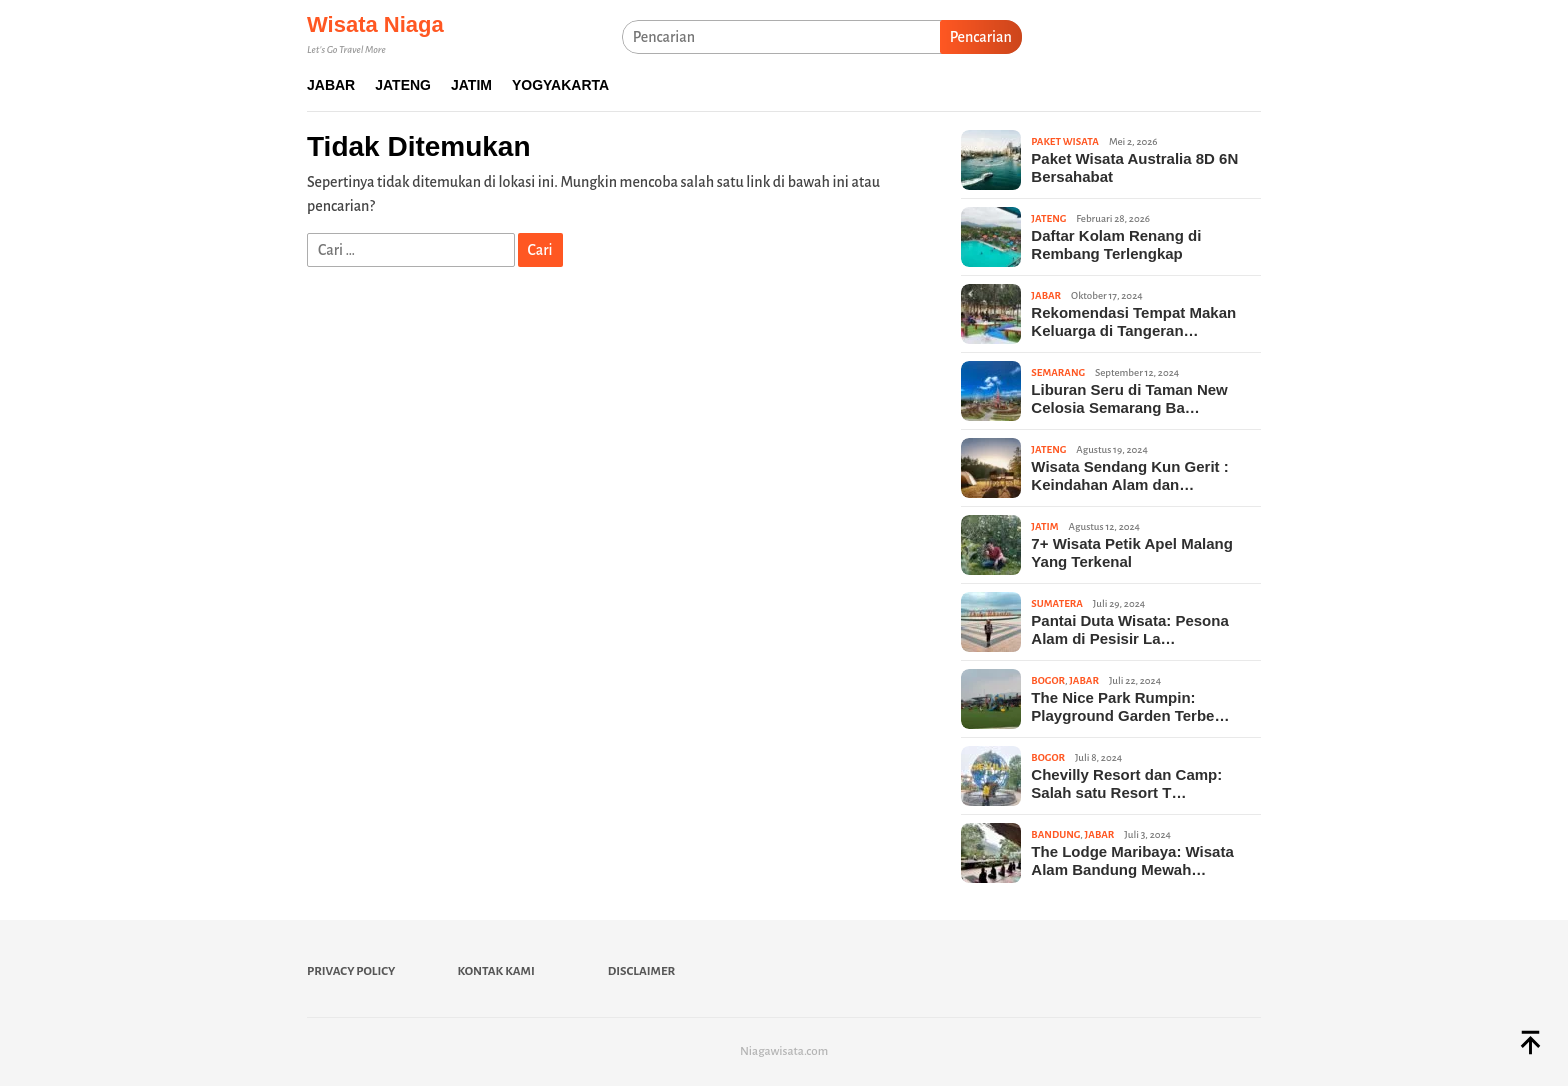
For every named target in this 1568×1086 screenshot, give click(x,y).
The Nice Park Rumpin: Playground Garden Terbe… (1130, 706)
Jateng (1048, 218)
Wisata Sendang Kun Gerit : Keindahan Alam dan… (1129, 475)
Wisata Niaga (375, 24)
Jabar (1046, 295)
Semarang (1058, 372)
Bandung (1055, 834)
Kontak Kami (495, 971)
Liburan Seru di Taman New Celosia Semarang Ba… (1129, 398)
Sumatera (1056, 603)
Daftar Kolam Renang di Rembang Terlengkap (1116, 244)
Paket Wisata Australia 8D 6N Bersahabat (1134, 167)
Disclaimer (641, 971)
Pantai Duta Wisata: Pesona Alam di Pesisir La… (1129, 629)
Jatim (1044, 526)
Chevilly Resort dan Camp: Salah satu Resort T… (1126, 783)
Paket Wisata (1065, 141)
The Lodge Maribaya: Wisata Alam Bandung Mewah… (1132, 860)
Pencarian (981, 37)
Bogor (1048, 680)
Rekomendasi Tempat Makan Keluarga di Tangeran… (1133, 321)
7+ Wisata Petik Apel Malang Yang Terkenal (1131, 552)
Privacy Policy (351, 971)
